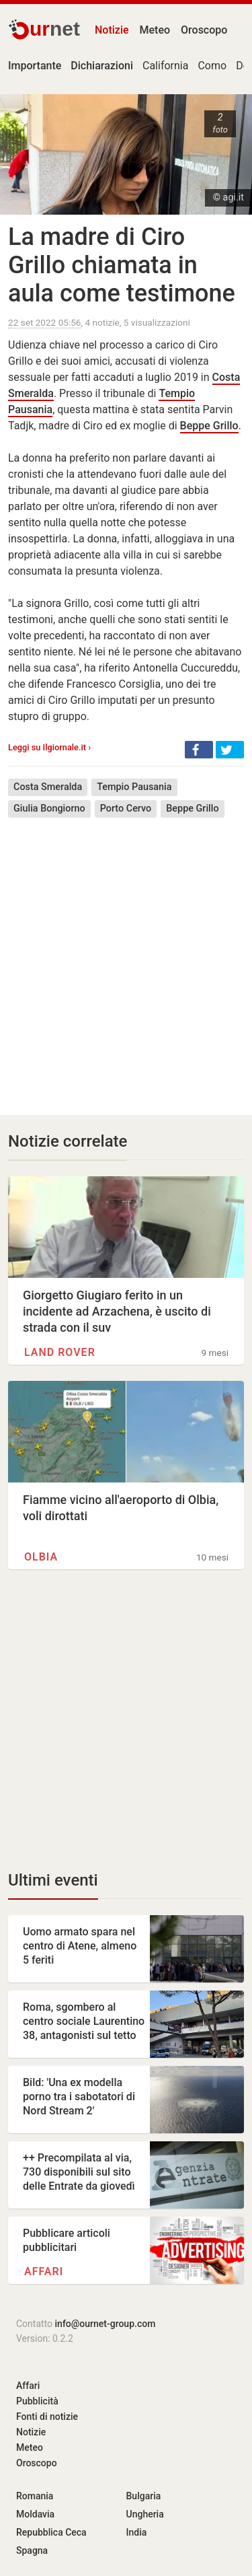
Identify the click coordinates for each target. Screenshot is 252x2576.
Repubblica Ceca (51, 2532)
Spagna (32, 2550)
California (165, 65)
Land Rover (59, 1352)
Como (212, 65)
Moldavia (35, 2514)
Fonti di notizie (47, 2416)
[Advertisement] (126, 956)
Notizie (112, 30)
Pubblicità (37, 2401)
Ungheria (145, 2514)
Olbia (41, 1556)
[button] (199, 749)
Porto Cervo (126, 808)
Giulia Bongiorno (49, 808)
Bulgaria (143, 2496)
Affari (43, 2271)
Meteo (155, 30)
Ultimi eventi (53, 1880)
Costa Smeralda (47, 787)
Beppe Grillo (209, 425)
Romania (34, 2496)
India (136, 2532)
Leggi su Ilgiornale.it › (49, 747)
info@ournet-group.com (105, 2323)
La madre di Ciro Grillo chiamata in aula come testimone (121, 265)
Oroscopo (204, 30)
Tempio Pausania (134, 787)
